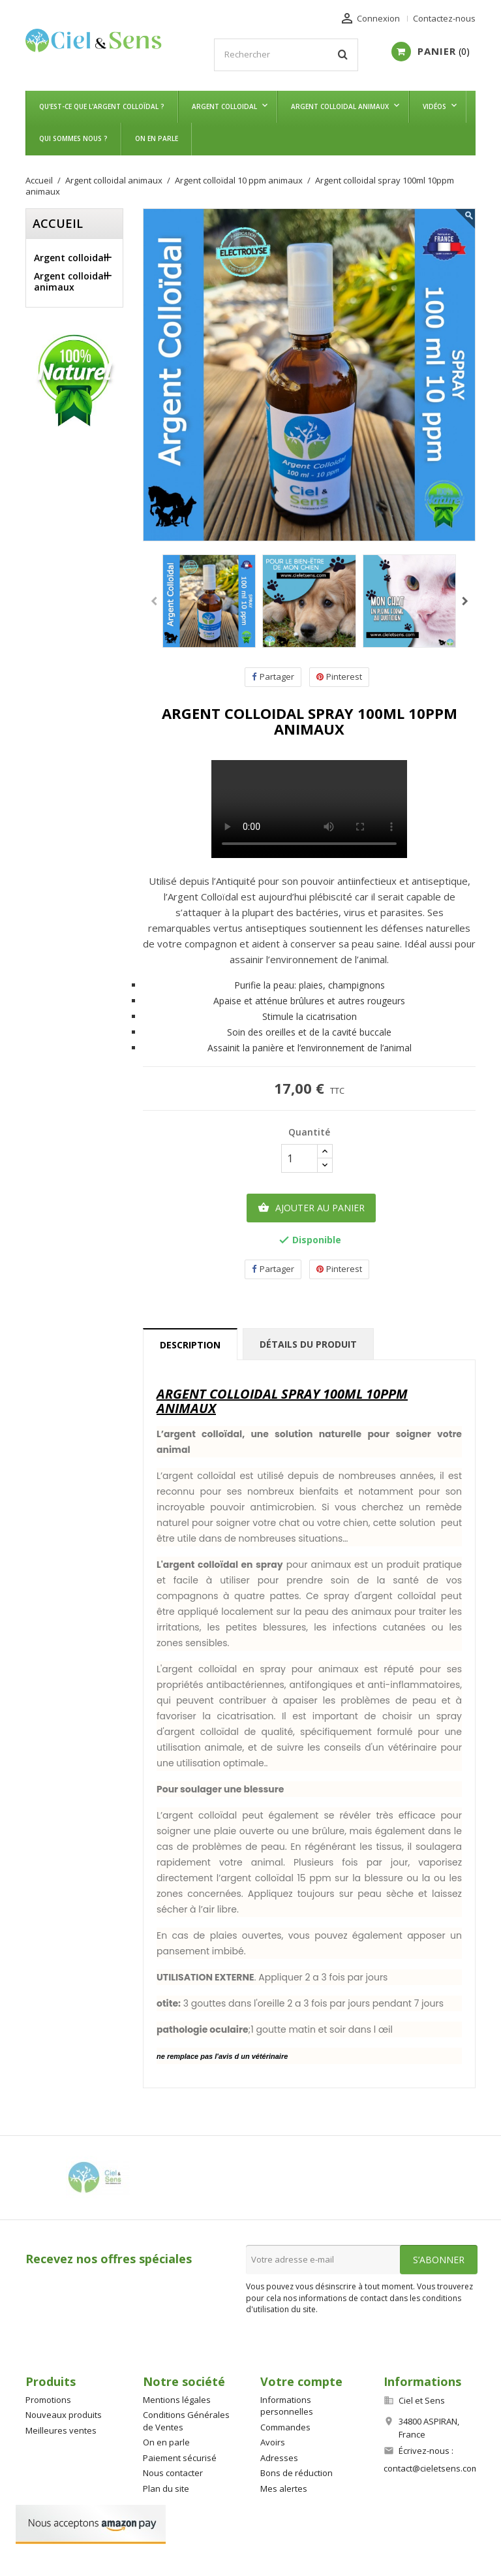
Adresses (279, 2458)
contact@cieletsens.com (431, 2468)
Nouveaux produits (63, 2415)
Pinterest (339, 677)
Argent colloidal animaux (340, 106)
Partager (273, 677)
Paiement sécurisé (180, 2458)
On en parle (156, 138)
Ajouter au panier (311, 1208)
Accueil (58, 223)
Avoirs (272, 2442)
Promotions (48, 2400)
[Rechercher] (286, 55)
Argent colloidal (224, 106)
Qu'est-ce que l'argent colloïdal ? (101, 106)
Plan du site (166, 2488)
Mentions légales (177, 2400)
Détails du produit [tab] (308, 1344)
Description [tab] (190, 1345)
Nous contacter (173, 2473)
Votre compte (301, 2381)
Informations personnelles (286, 2406)
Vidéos (434, 106)
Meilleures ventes (61, 2430)
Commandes (285, 2427)
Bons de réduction (296, 2473)
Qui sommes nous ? (73, 138)
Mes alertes (283, 2488)
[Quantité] (299, 1158)
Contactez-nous (444, 18)
